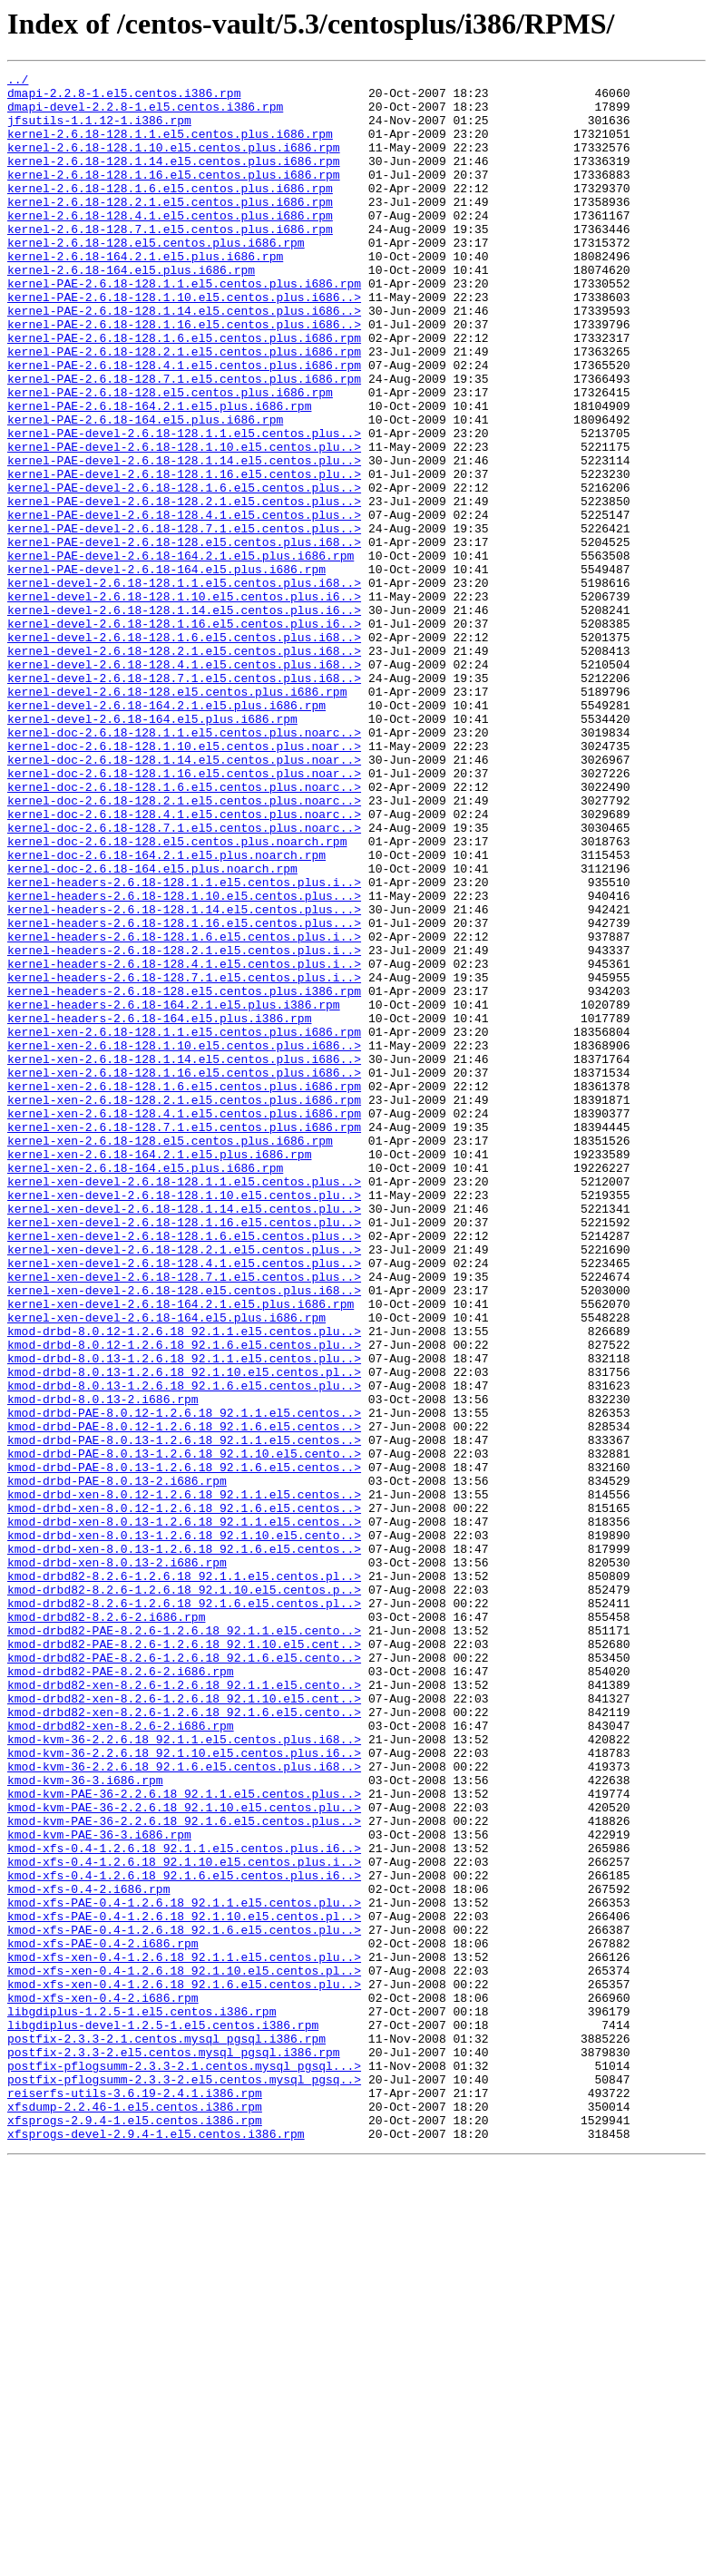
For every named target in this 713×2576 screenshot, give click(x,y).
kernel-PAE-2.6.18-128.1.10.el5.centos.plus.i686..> (184, 343)
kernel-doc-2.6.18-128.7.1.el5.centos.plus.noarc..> (184, 979)
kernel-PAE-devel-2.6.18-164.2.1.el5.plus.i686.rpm (180, 653)
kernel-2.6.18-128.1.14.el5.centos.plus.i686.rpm (173, 179)
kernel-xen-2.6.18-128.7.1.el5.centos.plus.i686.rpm (184, 1339)
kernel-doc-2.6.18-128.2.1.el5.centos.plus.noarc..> (184, 947)
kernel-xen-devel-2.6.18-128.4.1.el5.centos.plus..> (184, 1502)
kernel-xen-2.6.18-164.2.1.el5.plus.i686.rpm (159, 1371)
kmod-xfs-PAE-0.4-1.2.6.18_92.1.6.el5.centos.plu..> (184, 2302)
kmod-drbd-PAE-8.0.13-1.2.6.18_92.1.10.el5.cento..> (184, 1730)
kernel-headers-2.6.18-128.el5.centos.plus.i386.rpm (184, 1175)
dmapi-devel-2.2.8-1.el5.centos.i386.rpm (145, 114)
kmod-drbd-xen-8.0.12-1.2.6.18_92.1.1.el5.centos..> (184, 1779)
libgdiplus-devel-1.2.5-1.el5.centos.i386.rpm (162, 2416)
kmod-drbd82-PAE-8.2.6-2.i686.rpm (120, 1992)
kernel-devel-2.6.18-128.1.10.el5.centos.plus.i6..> (184, 702)
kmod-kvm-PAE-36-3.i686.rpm (99, 2188)
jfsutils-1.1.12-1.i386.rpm (99, 130)
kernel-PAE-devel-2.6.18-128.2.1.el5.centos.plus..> (184, 588)
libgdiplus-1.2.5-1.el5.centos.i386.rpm (141, 2400)
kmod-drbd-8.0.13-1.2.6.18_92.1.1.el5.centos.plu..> (184, 1616)
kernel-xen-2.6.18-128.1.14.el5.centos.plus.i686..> (184, 1257)
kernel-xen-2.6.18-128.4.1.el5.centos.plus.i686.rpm (184, 1322)
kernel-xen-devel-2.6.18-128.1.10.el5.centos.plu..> (184, 1420)
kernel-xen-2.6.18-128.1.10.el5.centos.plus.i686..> (184, 1241)
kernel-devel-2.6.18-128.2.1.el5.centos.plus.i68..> (184, 767)
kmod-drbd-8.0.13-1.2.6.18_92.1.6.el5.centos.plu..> (184, 1649)
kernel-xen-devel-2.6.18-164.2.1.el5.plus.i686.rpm (180, 1551)
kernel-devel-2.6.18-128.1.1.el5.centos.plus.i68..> (184, 686)
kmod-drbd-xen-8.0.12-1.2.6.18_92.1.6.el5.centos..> (184, 1796)
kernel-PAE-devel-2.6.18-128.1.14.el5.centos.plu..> (184, 539)
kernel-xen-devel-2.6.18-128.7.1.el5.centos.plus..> (184, 1518)
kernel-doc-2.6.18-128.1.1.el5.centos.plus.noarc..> (184, 865)
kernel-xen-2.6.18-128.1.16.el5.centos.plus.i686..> (184, 1273)
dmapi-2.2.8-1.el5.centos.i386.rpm (123, 98)
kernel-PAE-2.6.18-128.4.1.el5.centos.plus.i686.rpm (184, 424)
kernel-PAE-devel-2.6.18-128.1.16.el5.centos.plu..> (184, 555)
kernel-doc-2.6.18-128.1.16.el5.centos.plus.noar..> (184, 914)
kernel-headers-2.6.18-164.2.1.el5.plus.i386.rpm (173, 1192)
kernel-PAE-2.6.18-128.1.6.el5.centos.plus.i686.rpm (184, 392)
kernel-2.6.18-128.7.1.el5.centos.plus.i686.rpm (170, 261)
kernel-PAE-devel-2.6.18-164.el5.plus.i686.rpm (166, 669)
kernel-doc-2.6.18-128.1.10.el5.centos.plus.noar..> (184, 881)
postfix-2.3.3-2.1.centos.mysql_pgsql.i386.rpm (166, 2433)
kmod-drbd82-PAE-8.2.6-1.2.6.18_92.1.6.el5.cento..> (184, 1975)
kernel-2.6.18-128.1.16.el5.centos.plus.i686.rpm (173, 196)
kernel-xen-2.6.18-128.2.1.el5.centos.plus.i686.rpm (184, 1306)
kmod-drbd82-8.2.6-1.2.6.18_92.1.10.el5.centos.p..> (184, 1894)
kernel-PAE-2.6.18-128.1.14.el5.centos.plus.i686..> (184, 359)
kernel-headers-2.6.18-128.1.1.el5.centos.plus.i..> (184, 1045)
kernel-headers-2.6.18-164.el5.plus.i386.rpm (159, 1208)
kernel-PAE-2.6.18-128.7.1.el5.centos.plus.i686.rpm (184, 441)
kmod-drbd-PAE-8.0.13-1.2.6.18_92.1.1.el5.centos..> (184, 1714)
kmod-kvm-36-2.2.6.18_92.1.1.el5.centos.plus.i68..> (184, 2073)
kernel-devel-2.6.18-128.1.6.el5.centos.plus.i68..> (184, 751)
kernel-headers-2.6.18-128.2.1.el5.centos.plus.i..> (184, 1126)
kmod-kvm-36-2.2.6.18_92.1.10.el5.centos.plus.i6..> (184, 2090)
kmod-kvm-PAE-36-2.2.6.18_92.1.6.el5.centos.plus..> (184, 2171)
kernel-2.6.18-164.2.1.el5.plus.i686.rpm (145, 294)
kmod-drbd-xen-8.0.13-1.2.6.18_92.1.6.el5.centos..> (184, 1845)
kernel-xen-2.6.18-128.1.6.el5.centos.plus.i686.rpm (184, 1290)
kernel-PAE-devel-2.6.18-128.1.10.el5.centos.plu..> (184, 522)
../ (17, 81)
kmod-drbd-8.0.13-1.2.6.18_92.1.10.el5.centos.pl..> (184, 1633)
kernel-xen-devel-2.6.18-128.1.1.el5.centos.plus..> (184, 1404)
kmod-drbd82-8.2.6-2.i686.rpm (106, 1926)
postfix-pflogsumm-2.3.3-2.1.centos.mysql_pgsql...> (184, 2465)
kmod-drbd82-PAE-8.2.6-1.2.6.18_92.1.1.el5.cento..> (184, 1943)
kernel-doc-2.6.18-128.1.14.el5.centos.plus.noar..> (184, 898)
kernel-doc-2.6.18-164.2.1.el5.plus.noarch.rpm (166, 1012)
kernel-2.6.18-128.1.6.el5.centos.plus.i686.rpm (170, 212)
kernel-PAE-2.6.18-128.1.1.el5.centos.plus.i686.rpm (184, 326)
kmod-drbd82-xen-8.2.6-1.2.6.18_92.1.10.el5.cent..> (184, 2024)
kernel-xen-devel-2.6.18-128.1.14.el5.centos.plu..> (184, 1437)
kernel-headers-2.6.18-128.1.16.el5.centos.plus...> (184, 1094)
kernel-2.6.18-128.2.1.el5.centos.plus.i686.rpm (170, 228)
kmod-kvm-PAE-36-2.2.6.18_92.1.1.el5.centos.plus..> (184, 2139)
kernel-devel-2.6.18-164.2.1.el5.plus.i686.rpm (166, 833)
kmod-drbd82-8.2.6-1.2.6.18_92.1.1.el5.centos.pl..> (184, 1877)
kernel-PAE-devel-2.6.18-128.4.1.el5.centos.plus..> (184, 604)
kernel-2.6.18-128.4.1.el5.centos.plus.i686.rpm (170, 245)
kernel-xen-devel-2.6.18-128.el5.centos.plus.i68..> (184, 1535)
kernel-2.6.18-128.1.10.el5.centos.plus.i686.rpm (173, 163)
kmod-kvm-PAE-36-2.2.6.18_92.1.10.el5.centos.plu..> (184, 2155)
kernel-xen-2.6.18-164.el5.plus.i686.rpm (145, 1388)
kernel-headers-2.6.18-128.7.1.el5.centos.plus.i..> (184, 1159)
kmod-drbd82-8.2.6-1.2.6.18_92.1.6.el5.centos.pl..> (184, 1910)
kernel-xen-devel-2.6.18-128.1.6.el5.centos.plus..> (184, 1469)
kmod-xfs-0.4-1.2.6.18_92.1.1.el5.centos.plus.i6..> (184, 2204)
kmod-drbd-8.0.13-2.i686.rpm (103, 1665)
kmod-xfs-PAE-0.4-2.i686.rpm (103, 2318)
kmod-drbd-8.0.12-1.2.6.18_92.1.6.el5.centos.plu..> (184, 1600)
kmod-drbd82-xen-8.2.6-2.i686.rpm (120, 2057)
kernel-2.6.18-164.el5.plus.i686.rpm (131, 310)
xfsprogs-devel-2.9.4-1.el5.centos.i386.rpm (156, 2547)
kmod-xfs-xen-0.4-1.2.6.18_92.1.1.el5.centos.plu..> (184, 2335)
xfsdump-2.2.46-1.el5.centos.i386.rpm (134, 2514)
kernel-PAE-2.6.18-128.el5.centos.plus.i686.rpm (170, 457)
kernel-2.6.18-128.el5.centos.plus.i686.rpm (156, 277)
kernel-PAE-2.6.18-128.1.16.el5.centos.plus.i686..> (184, 375)
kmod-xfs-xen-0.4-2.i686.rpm (103, 2384)
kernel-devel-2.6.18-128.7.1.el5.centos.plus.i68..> (184, 800)
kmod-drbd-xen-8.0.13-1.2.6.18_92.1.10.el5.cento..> (184, 1828)
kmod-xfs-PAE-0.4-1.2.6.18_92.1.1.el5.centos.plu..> (184, 2269)
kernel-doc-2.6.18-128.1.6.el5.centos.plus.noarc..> (184, 930)
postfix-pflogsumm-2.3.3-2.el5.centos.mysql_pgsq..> (184, 2482)
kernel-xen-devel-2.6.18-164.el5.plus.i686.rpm (166, 1567)
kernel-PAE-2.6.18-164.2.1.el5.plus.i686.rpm (159, 473)
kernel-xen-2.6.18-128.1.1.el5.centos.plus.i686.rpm (184, 1224)
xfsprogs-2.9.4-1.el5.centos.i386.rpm (134, 2530)
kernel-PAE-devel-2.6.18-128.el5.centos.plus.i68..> (184, 637)
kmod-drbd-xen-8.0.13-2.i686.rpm (117, 1861)
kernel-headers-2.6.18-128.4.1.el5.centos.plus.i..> (184, 1143)
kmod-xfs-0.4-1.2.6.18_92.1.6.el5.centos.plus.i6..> (184, 2237)
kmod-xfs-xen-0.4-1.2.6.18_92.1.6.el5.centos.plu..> (184, 2367)
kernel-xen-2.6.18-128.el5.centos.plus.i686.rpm (170, 1355)
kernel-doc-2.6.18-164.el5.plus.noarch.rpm (152, 1028)
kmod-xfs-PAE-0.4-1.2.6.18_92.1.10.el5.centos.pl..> (184, 2286)
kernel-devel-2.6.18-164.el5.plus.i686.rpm (152, 849)
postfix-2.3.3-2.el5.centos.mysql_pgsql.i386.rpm (173, 2449)
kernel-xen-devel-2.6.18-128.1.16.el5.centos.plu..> (184, 1453)
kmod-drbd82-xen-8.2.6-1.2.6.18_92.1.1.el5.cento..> (184, 2008)
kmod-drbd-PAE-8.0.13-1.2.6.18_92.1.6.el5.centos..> (184, 1747)
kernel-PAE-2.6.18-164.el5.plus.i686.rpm (145, 490)
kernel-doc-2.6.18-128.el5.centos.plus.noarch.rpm (177, 996)
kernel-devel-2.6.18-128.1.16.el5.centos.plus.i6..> (184, 735)
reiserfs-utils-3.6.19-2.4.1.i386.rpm (134, 2498)
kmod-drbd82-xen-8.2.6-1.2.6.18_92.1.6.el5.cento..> (184, 2041)
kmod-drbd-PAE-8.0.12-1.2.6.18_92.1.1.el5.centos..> (184, 1681)
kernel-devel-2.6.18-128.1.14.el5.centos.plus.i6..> (184, 718)
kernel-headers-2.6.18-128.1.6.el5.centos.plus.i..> (184, 1110)
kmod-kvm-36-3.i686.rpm (85, 2122)
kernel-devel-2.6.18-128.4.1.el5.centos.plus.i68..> (184, 784)
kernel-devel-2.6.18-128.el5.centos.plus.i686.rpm (177, 816)
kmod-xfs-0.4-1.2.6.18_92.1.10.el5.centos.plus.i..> (184, 2220)
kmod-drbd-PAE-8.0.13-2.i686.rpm (117, 1763)
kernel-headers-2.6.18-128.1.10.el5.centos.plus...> (184, 1061)
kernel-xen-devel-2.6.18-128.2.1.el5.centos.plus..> (184, 1486)
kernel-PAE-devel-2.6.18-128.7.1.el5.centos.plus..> (184, 620)
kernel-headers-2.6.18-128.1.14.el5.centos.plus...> (184, 1077)
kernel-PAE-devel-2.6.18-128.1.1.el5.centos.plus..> (184, 506)
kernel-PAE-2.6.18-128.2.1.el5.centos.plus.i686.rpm (184, 408)
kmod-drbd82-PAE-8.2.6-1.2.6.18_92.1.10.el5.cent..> (184, 1959)
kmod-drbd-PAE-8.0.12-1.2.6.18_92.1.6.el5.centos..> (184, 1698)
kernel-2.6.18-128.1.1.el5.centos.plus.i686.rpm (170, 147)
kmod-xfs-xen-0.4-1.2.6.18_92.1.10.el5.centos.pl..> (184, 2351)
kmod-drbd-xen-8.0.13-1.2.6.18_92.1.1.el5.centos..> (184, 1812)
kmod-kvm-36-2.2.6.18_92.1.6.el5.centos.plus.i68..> (184, 2106)
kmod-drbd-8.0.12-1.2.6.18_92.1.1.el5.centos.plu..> (184, 1584)
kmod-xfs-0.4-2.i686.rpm (88, 2253)
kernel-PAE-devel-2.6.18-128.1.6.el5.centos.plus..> (184, 571)
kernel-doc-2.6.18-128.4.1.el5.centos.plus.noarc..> (184, 963)
